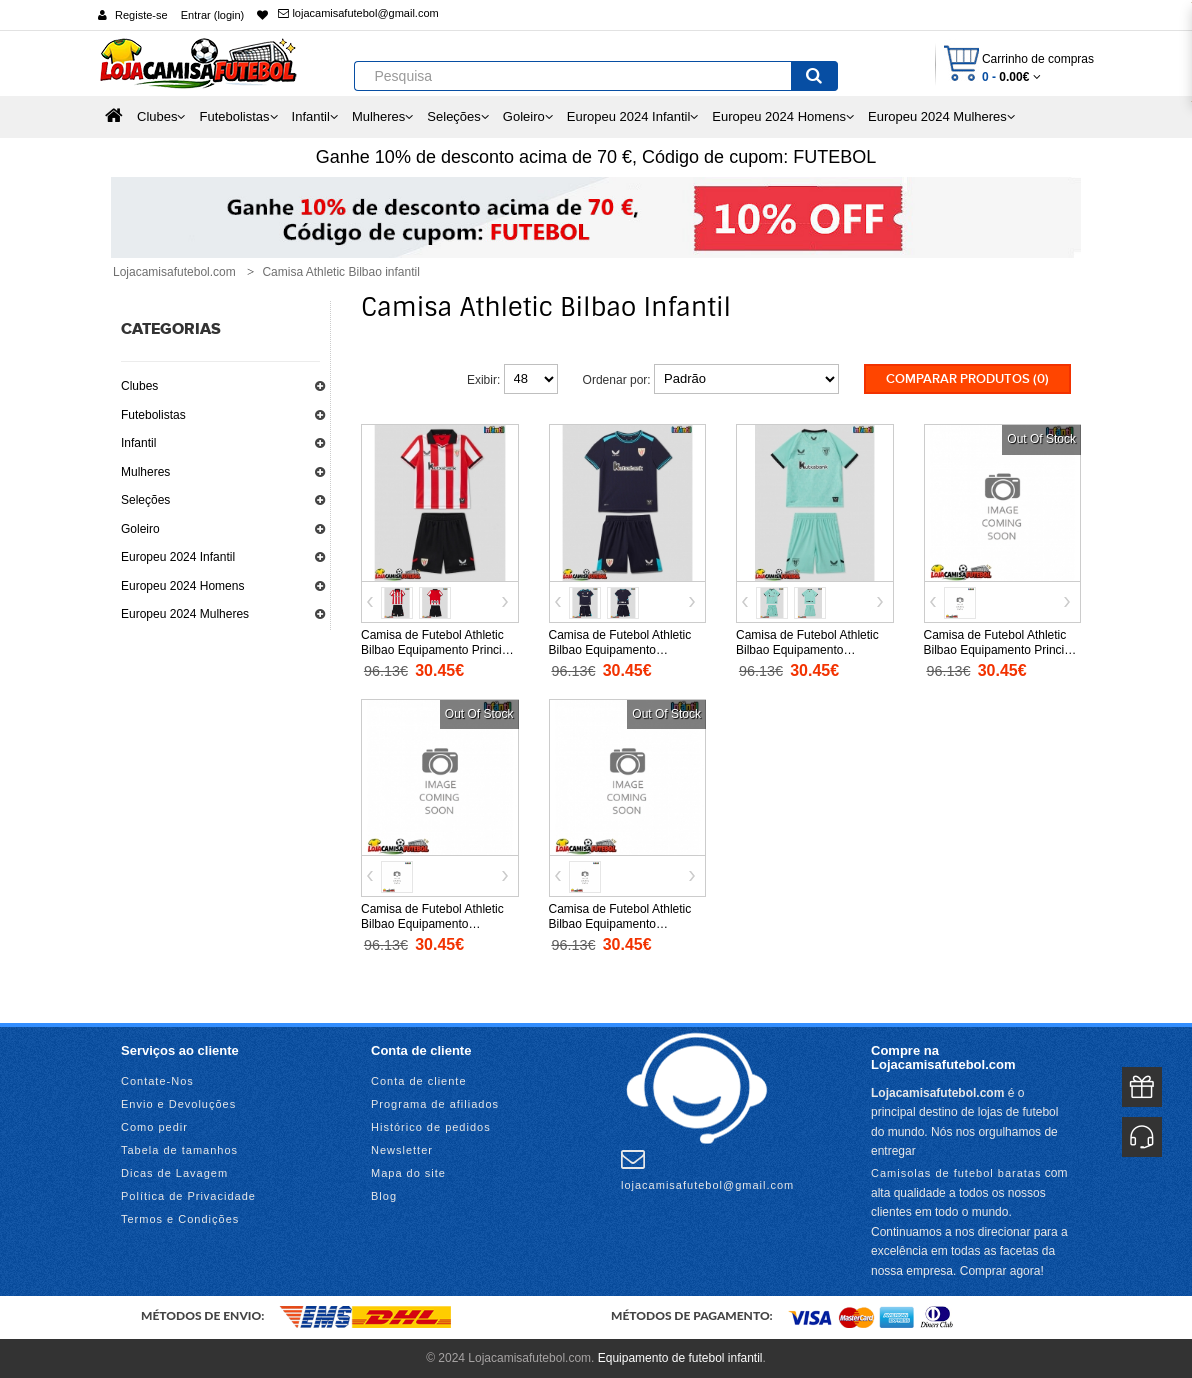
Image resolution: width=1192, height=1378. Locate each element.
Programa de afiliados (435, 1104)
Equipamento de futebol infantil (680, 1358)
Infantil (138, 443)
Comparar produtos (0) (967, 379)
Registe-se (141, 15)
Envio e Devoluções (178, 1104)
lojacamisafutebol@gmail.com (358, 13)
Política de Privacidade (188, 1196)
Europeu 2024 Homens (182, 586)
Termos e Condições (180, 1219)
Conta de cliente (419, 1081)
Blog (384, 1196)
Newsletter (402, 1150)
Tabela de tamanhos (179, 1150)
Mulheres (145, 472)
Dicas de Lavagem (174, 1173)
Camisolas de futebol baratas (956, 1172)
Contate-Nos (157, 1081)
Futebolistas (153, 415)
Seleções (145, 500)
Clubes (139, 386)
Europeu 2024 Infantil (178, 557)
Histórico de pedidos (431, 1127)
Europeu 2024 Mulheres (185, 614)
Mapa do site (408, 1173)
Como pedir (154, 1127)
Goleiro (140, 529)
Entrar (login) (213, 15)
